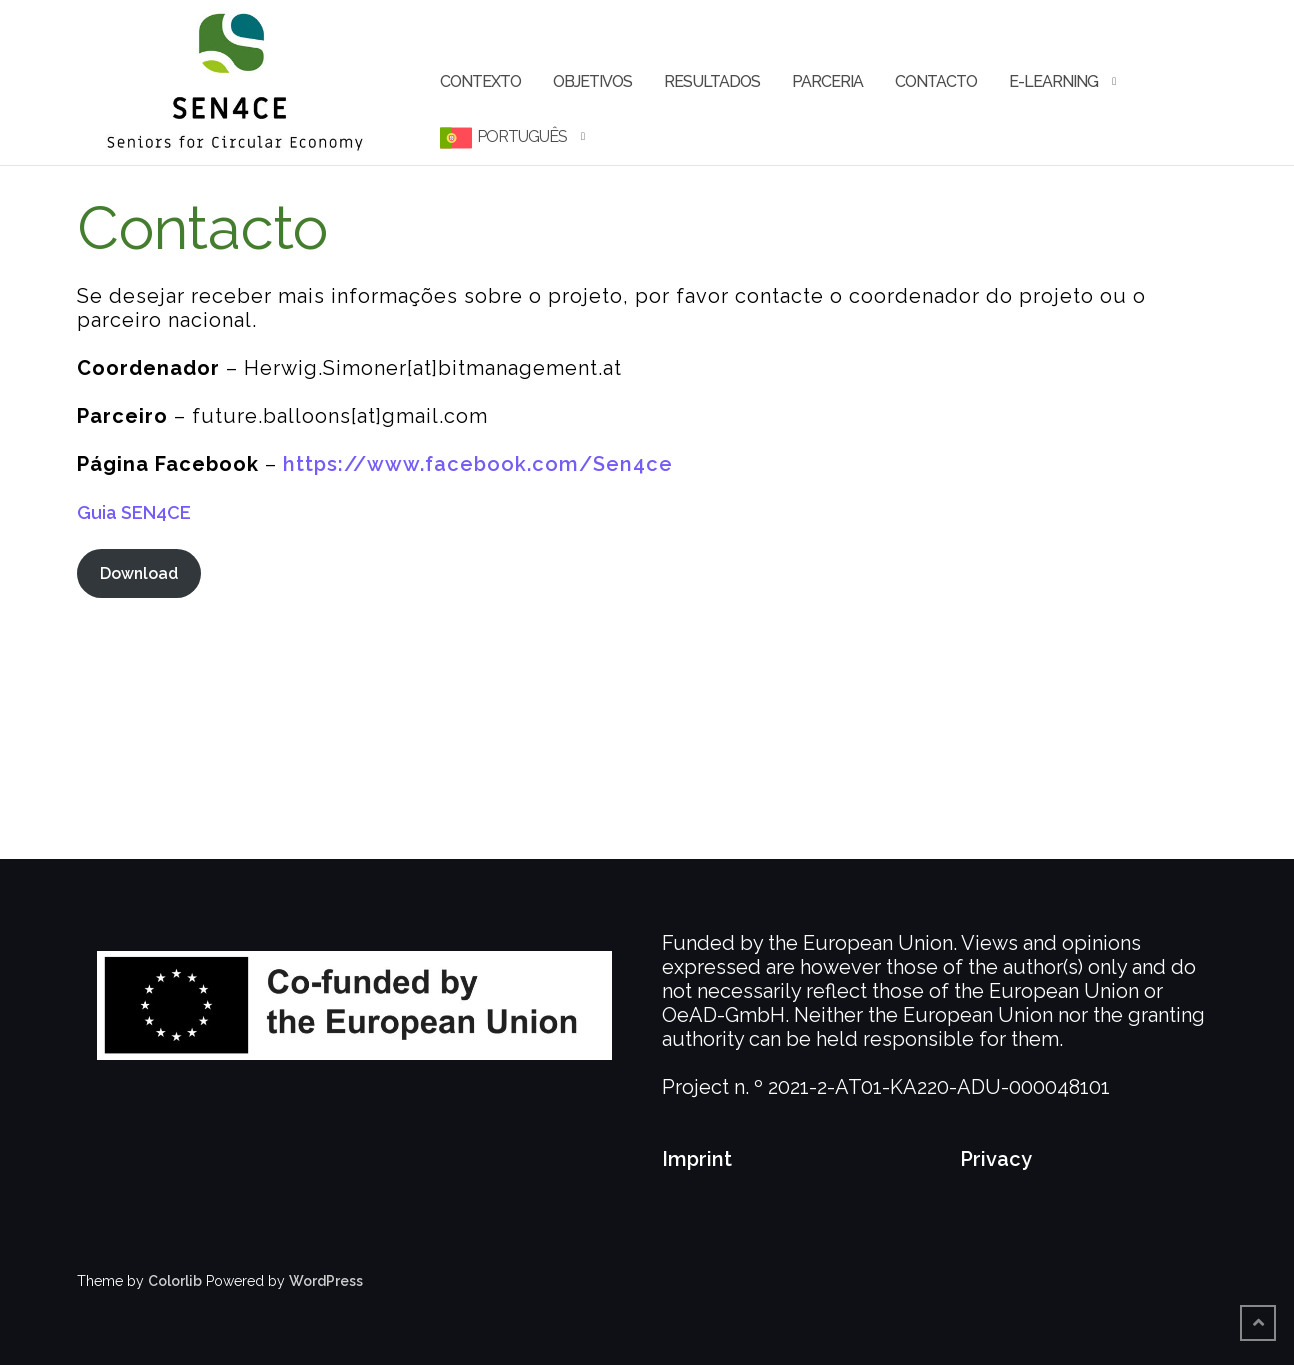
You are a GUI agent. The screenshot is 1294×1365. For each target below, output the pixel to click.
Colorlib (175, 1281)
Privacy (996, 1159)
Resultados (712, 81)
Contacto (936, 81)
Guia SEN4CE (134, 512)
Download (139, 573)
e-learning (1053, 81)
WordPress (326, 1281)
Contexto (480, 81)
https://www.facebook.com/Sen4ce (478, 464)
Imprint (697, 1159)
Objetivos (592, 81)
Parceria (827, 81)
